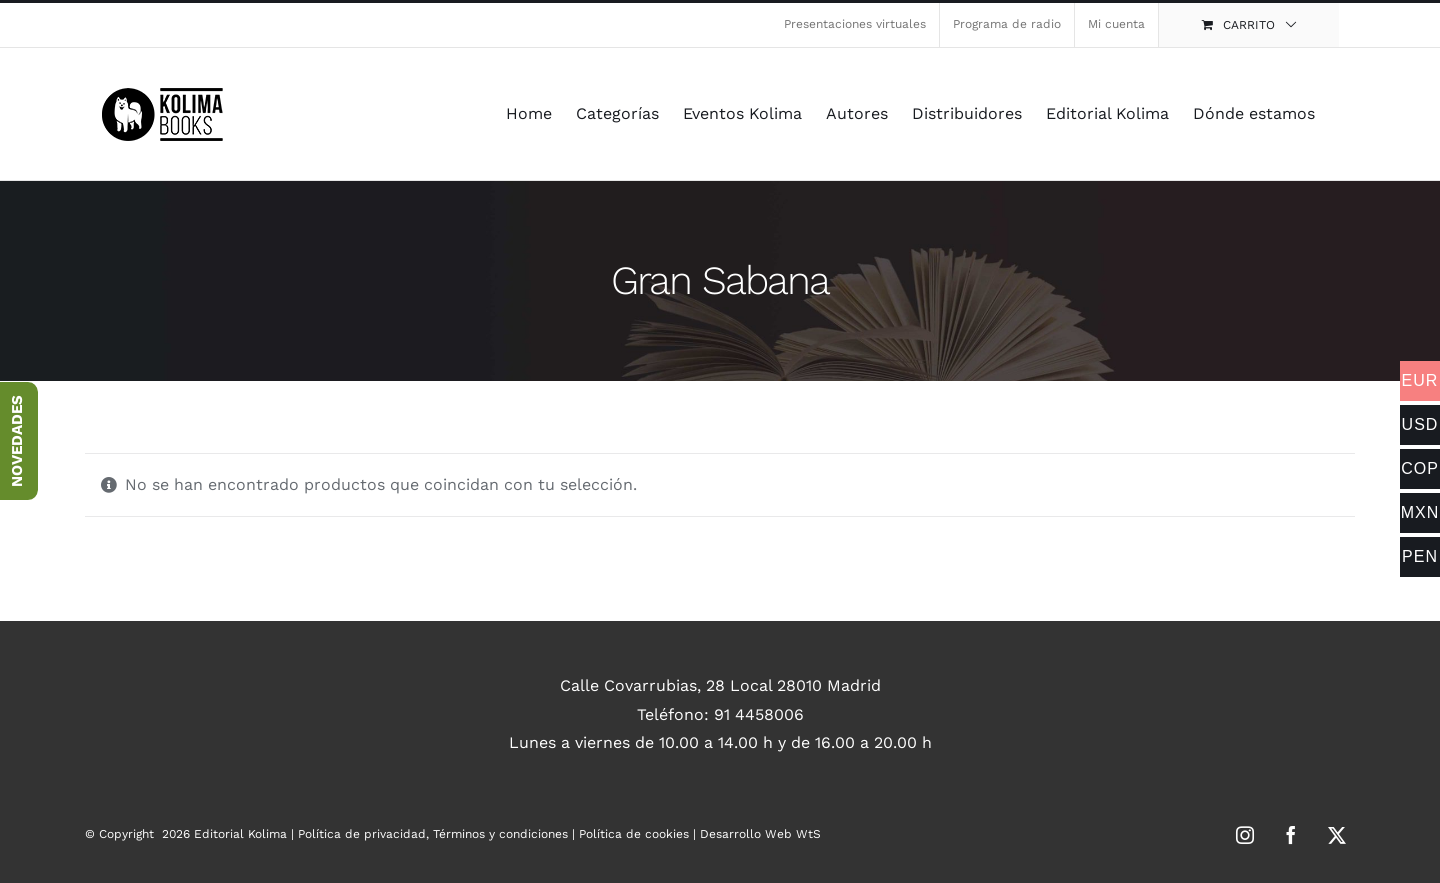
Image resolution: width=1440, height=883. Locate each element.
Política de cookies (634, 834)
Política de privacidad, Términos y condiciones (433, 834)
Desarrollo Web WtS (760, 834)
